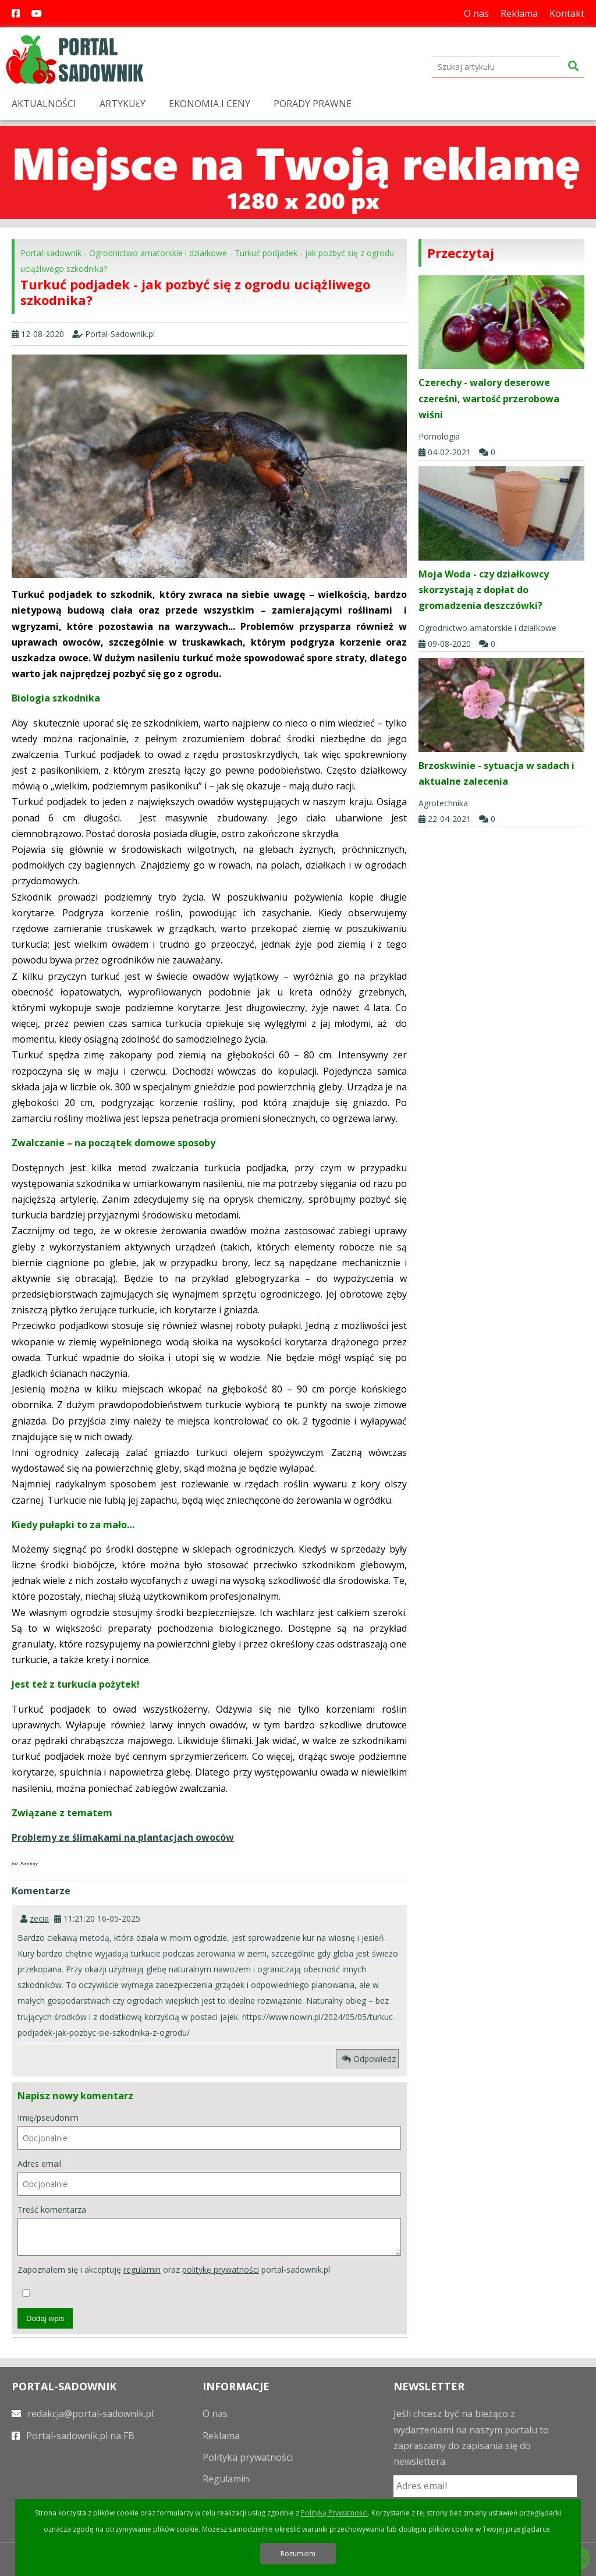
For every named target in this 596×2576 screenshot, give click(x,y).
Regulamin (226, 2478)
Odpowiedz (369, 2058)
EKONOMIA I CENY (209, 103)
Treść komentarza (209, 2230)
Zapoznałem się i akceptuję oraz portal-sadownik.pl (173, 2280)
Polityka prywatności (248, 2457)
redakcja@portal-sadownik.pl (83, 2413)
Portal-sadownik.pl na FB (73, 2435)
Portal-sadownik (50, 252)
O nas (476, 13)
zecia (39, 1918)
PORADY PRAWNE (313, 103)
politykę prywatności (220, 2269)
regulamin (142, 2269)
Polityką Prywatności (334, 2513)
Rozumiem (298, 2554)
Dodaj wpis (45, 2318)
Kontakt (566, 13)
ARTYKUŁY (123, 103)
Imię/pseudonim (209, 2131)
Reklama (519, 13)
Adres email (209, 2177)
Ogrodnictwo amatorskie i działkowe (158, 252)
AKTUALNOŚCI (44, 103)
